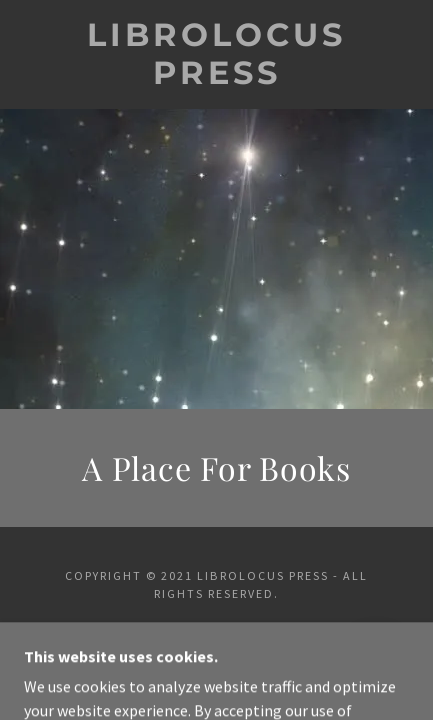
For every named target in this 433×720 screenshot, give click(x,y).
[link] (217, 54)
